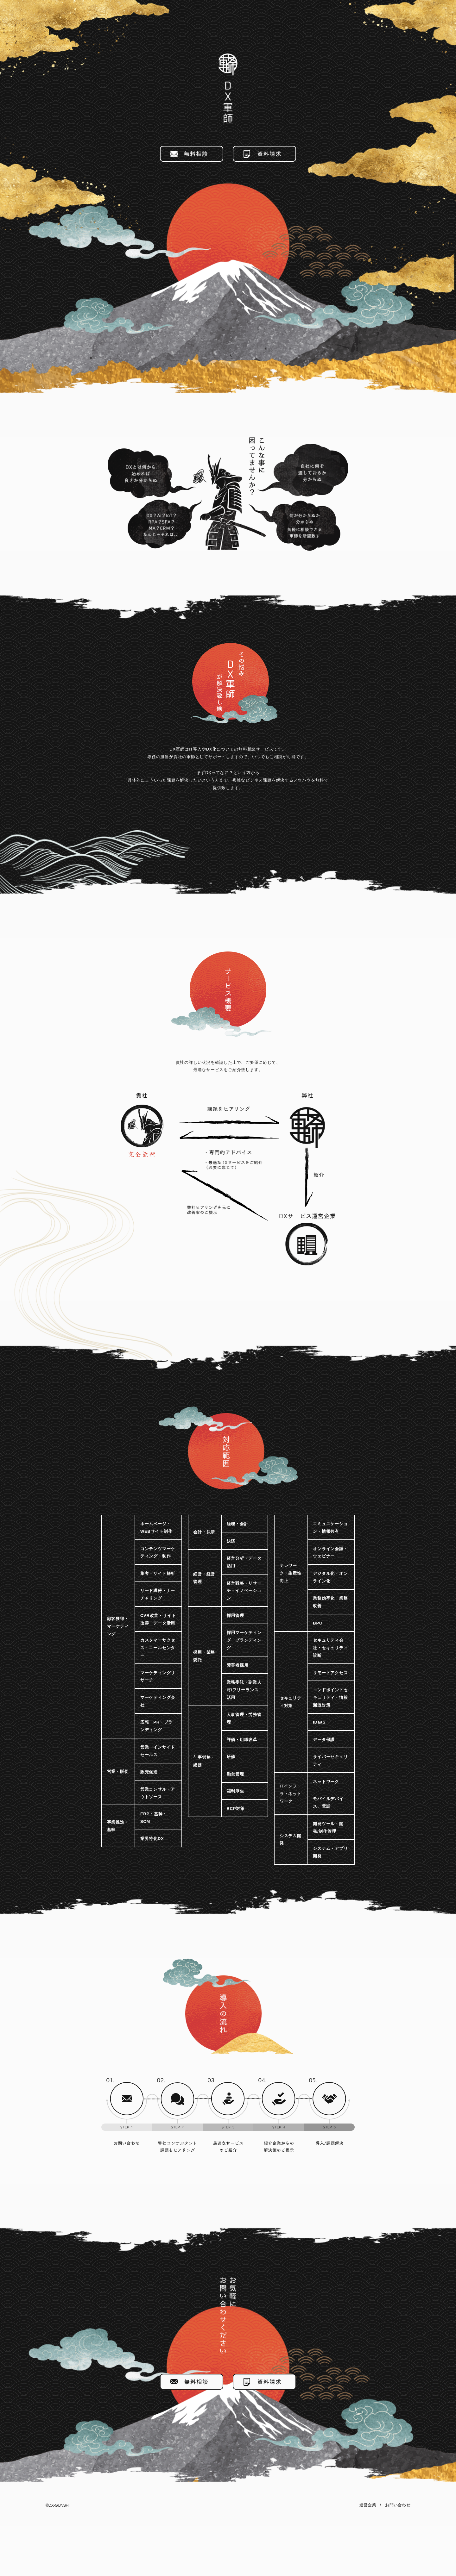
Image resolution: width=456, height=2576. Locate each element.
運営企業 (367, 2555)
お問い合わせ (397, 2555)
